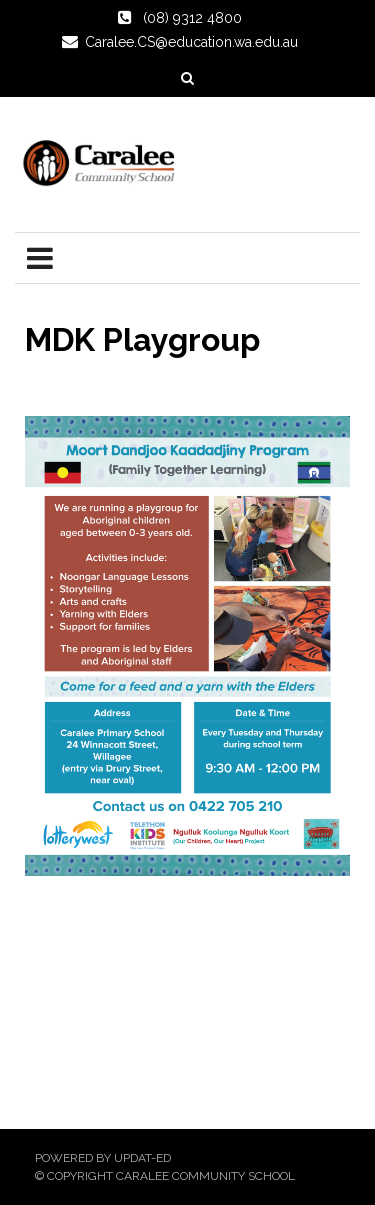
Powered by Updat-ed (103, 1158)
